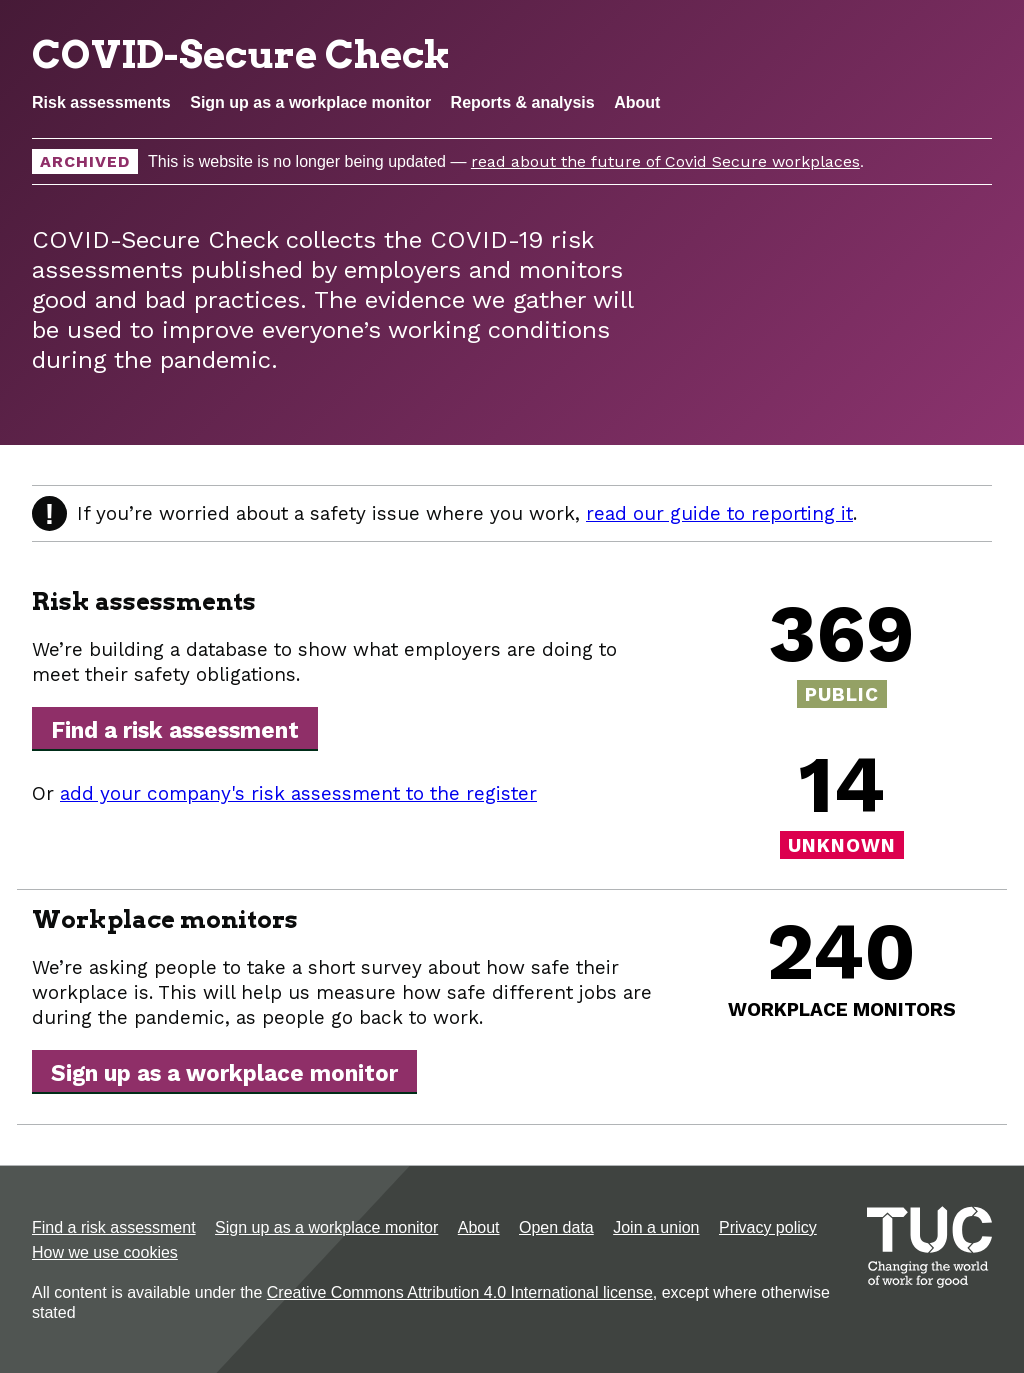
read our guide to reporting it (719, 513)
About (637, 102)
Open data (556, 1227)
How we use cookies (105, 1252)
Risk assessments (101, 102)
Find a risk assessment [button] (175, 730)
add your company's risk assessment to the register (298, 793)
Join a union (656, 1227)
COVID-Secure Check (241, 54)
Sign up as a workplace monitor (310, 102)
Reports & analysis (523, 102)
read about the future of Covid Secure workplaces (665, 161)
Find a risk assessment (114, 1227)
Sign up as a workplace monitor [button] (224, 1073)
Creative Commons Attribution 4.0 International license (460, 1292)
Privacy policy (768, 1227)
